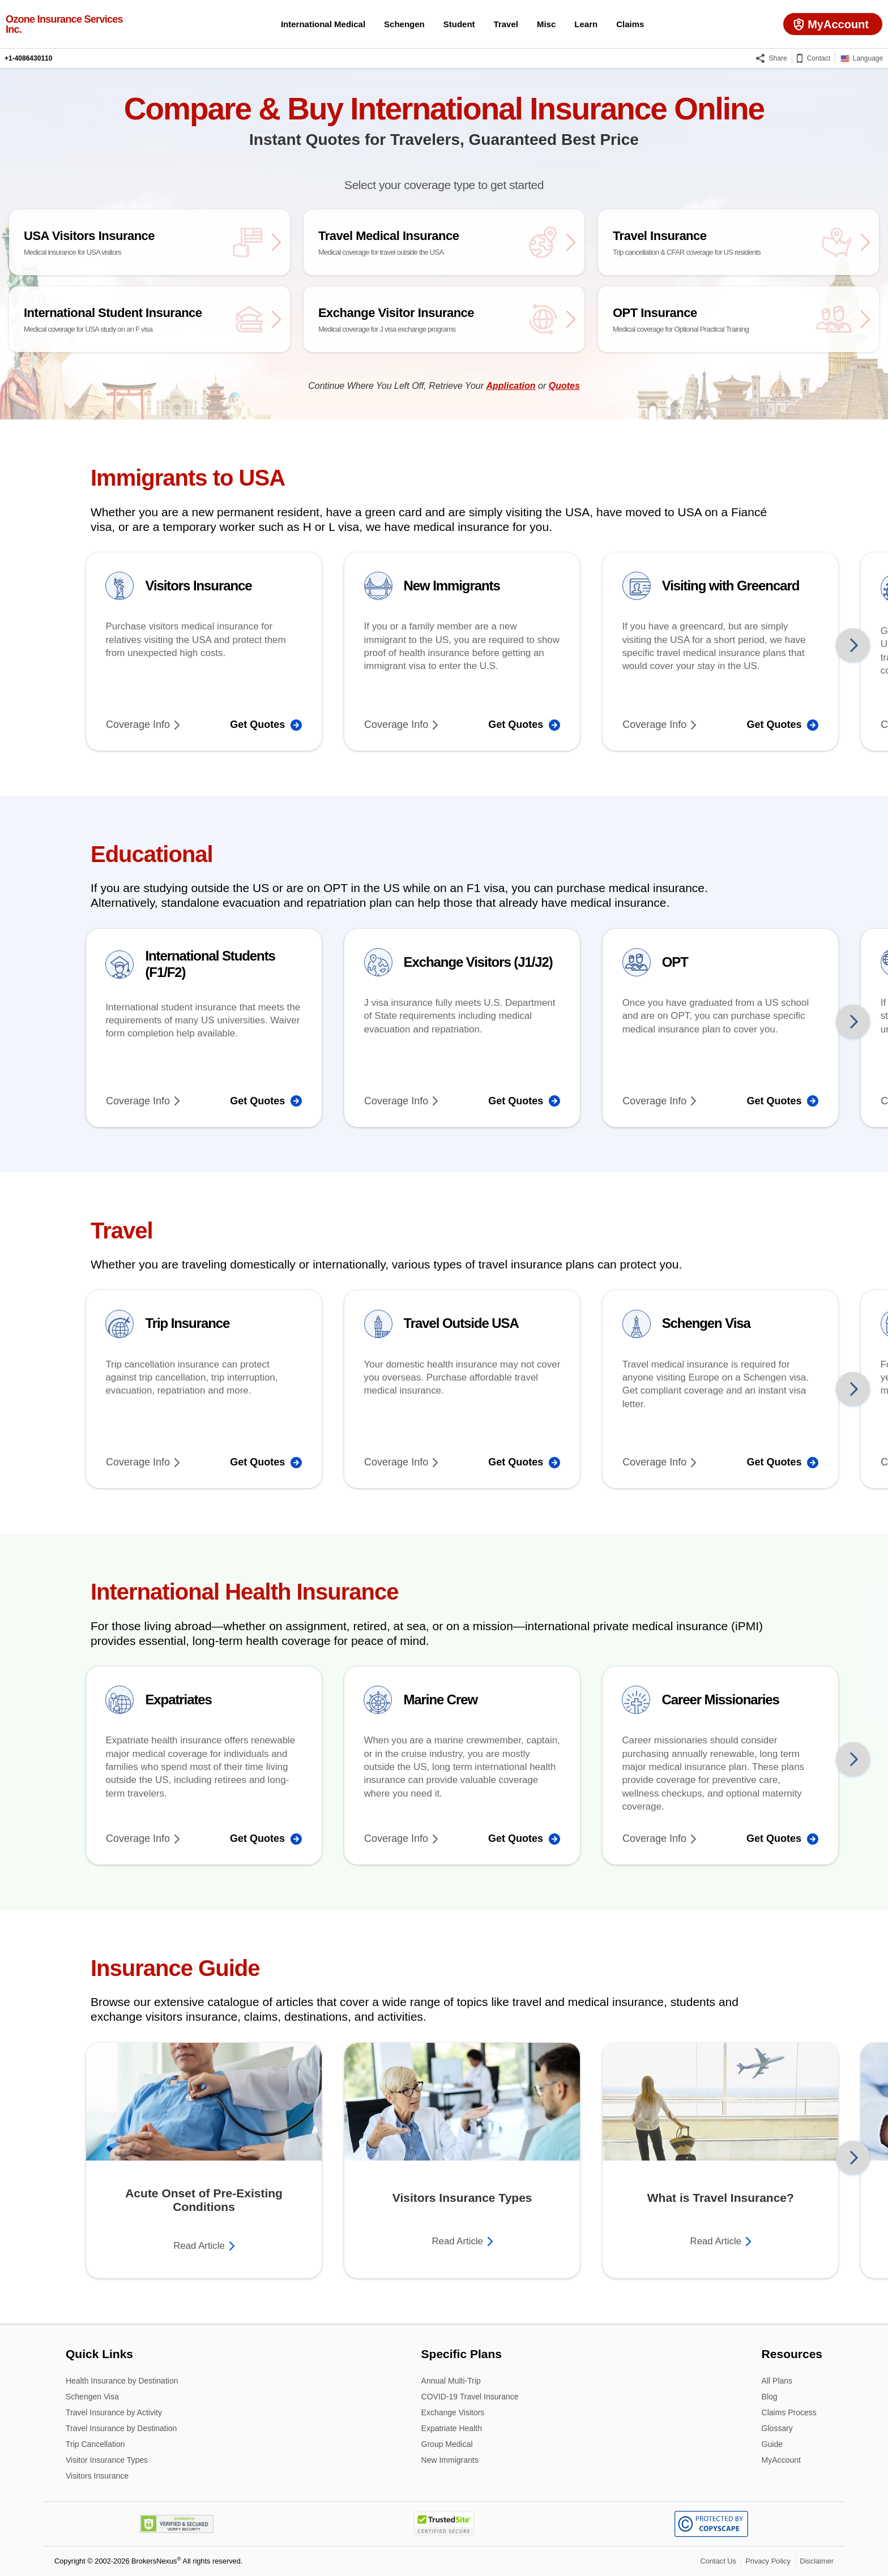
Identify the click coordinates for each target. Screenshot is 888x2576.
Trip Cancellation (95, 2445)
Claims (630, 24)
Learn (585, 24)
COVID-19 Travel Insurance (470, 2397)
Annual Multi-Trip (451, 2381)
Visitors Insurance (97, 2476)
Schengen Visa (92, 2397)
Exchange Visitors (453, 2413)
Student (459, 24)
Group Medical (447, 2445)
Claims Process (789, 2413)
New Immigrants (450, 2460)
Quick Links (99, 2353)
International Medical (323, 24)
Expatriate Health (451, 2429)
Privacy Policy (768, 2561)
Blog (770, 2397)
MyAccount (781, 2460)
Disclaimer (817, 2561)
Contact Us (718, 2561)
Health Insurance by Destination (122, 2381)
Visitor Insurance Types (107, 2460)
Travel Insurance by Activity (114, 2413)
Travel (506, 24)
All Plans (777, 2381)
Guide (772, 2445)
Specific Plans (461, 2353)
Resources (792, 2353)
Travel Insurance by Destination (121, 2429)
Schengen (404, 24)
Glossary (777, 2429)
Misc (546, 24)
